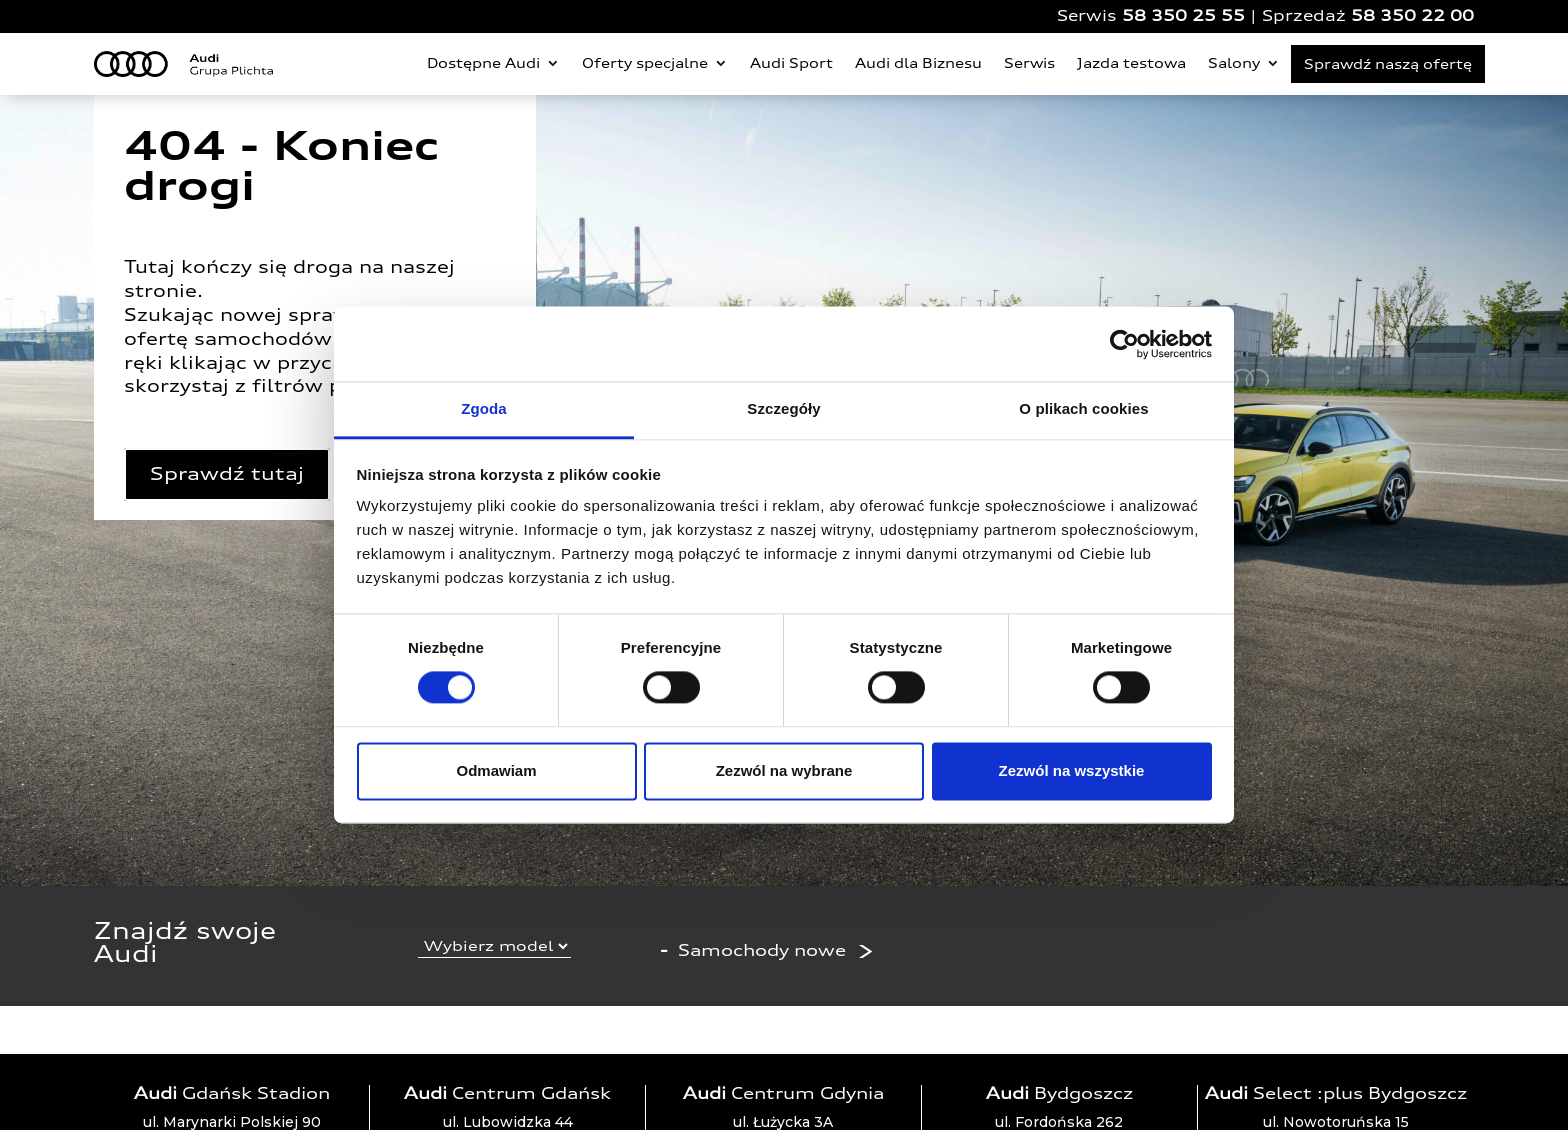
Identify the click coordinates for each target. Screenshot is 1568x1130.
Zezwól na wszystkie (1072, 770)
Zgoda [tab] (484, 408)
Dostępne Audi (483, 63)
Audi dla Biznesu (918, 63)
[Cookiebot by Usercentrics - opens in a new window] (1124, 344)
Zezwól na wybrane (784, 770)
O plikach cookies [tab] (1083, 408)
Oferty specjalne (645, 63)
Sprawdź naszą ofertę (1388, 64)
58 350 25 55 (1183, 15)
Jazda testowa (1131, 63)
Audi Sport (791, 63)
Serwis (1029, 63)
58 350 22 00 (1412, 15)
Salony (1234, 63)
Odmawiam (496, 770)
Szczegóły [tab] (783, 408)
